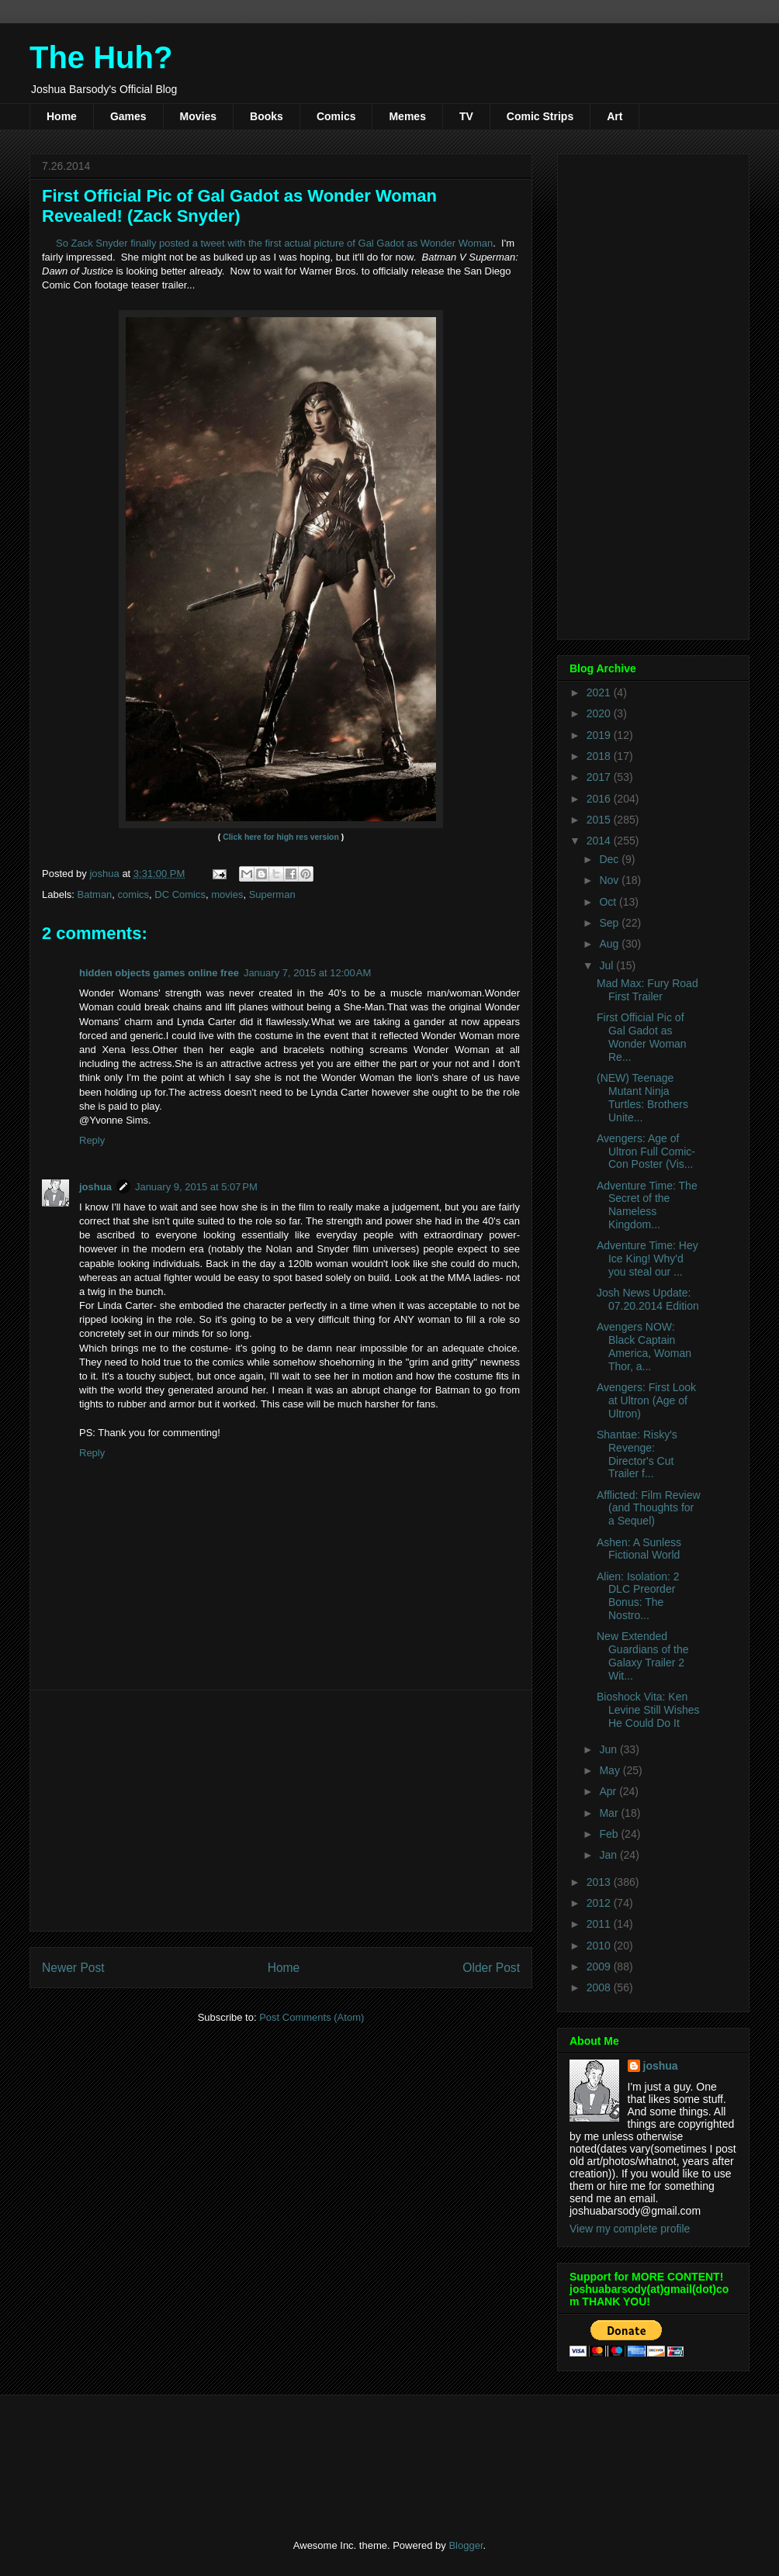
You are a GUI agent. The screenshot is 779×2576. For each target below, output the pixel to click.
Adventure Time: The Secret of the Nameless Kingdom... (647, 1205)
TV (466, 116)
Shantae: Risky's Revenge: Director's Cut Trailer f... (637, 1454)
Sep (610, 923)
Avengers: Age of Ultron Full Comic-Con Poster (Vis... (646, 1151)
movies (227, 894)
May (610, 1770)
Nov (610, 880)
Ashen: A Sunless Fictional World (639, 1549)
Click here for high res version (281, 837)
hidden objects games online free (159, 973)
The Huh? (100, 57)
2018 (600, 756)
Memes (407, 116)
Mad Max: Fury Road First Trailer (647, 990)
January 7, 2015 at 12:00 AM (307, 973)
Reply (92, 1140)
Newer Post (73, 1967)
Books (266, 116)
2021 (600, 692)
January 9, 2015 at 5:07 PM (196, 1187)
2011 (600, 1924)
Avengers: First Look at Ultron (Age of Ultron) (646, 1400)
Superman (272, 894)
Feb (610, 1834)
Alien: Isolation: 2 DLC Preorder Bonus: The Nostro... (638, 1595)
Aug (610, 944)
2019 (600, 735)
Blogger (465, 2545)
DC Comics (180, 894)
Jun (609, 1749)
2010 (600, 1945)
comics (133, 894)
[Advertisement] (281, 1810)
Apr (609, 1791)
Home (62, 116)
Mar (610, 1813)
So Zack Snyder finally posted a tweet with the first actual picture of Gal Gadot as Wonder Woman (274, 243)
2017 (600, 777)
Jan (609, 1855)
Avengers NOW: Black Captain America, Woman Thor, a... (644, 1346)
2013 (600, 1882)
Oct (609, 902)
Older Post (491, 1967)
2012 (600, 1903)
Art (614, 116)
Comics (336, 116)
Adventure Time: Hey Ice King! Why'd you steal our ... (647, 1258)
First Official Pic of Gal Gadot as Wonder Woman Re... (642, 1036)
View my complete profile (630, 2228)
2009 (600, 1966)
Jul (607, 965)
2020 (600, 713)
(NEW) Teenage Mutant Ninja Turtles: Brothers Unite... (642, 1097)
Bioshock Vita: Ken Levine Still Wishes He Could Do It (648, 1709)
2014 (600, 840)
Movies (198, 116)
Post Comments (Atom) (311, 2017)
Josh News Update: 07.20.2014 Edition (648, 1299)
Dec (610, 859)
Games (128, 116)
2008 (600, 1987)
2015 (600, 819)
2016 (600, 798)
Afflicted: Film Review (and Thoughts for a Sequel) (649, 1508)
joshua (95, 1187)
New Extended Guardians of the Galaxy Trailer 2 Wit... (643, 1655)
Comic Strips (540, 116)
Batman (95, 894)
